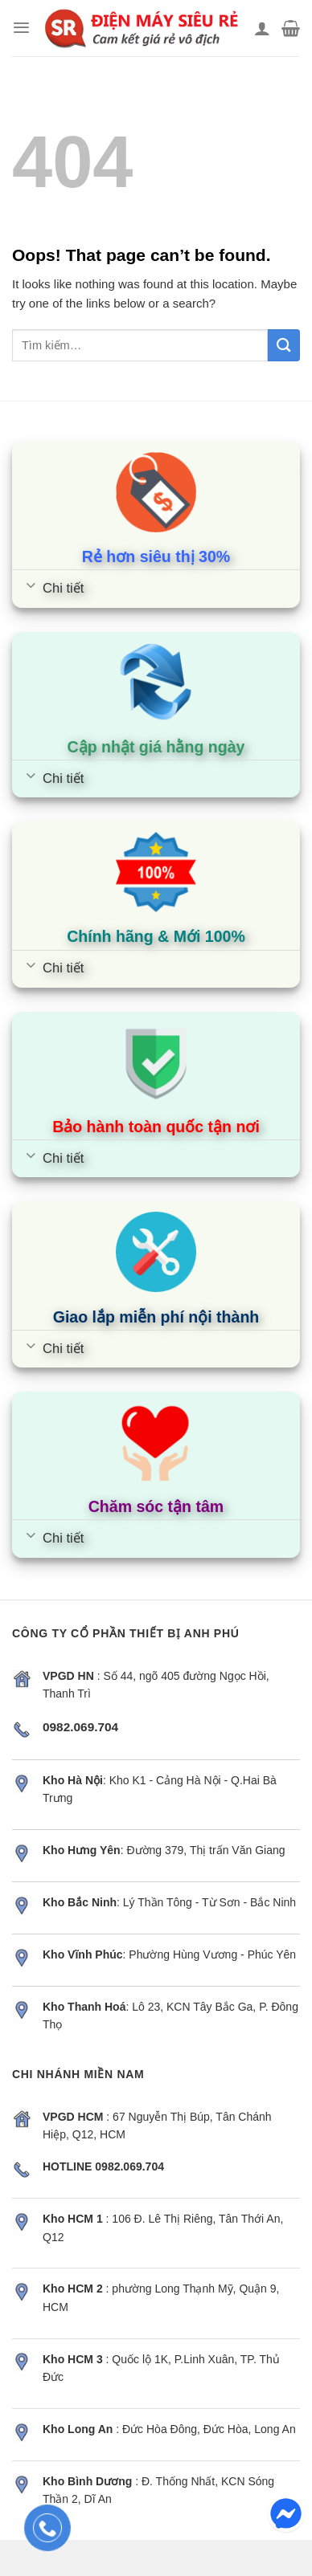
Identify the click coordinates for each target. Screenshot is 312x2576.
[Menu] (21, 28)
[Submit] (284, 345)
